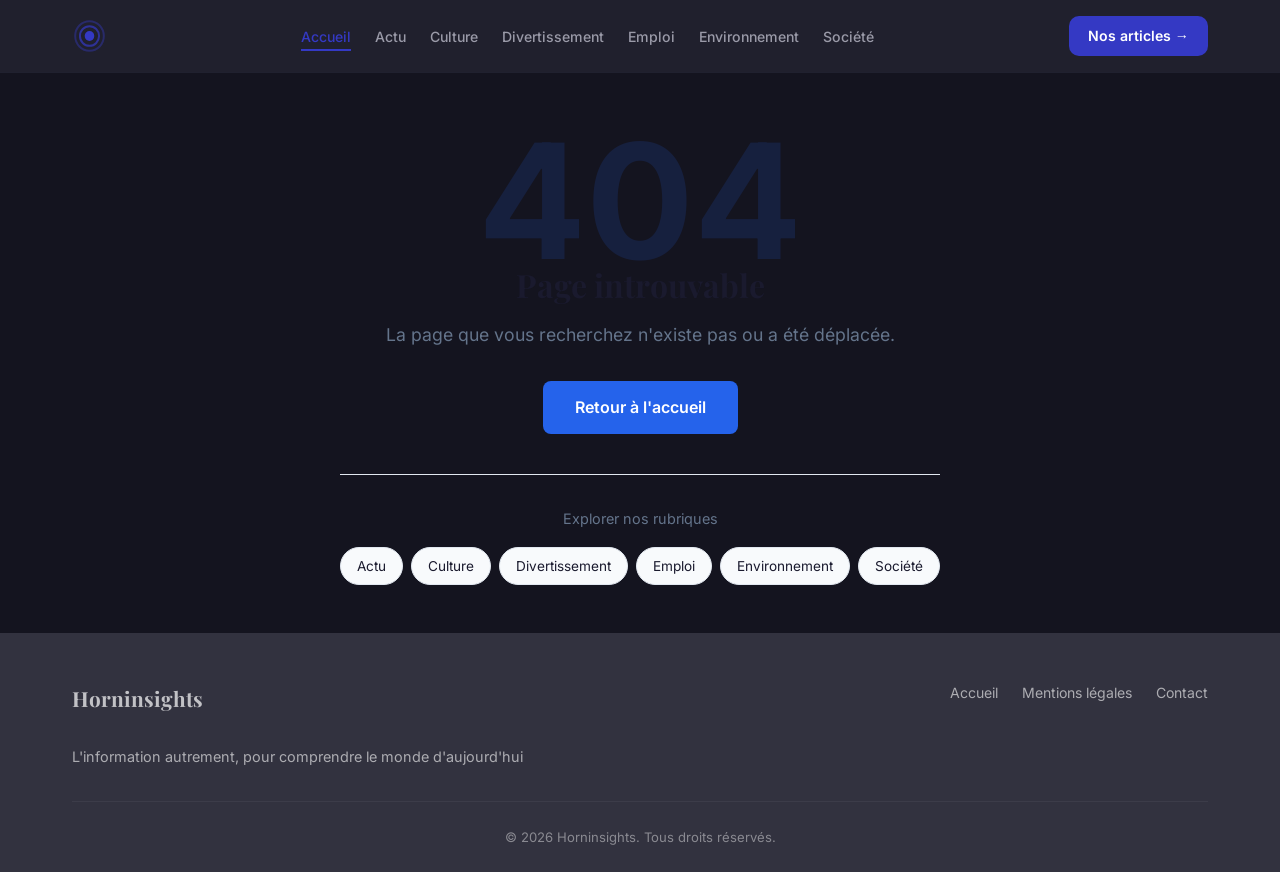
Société (848, 35)
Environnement (749, 35)
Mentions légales (1077, 692)
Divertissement (553, 35)
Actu (390, 35)
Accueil (326, 35)
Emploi (651, 35)
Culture (454, 35)
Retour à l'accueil (640, 407)
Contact (1182, 692)
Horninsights (137, 698)
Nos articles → (1138, 35)
